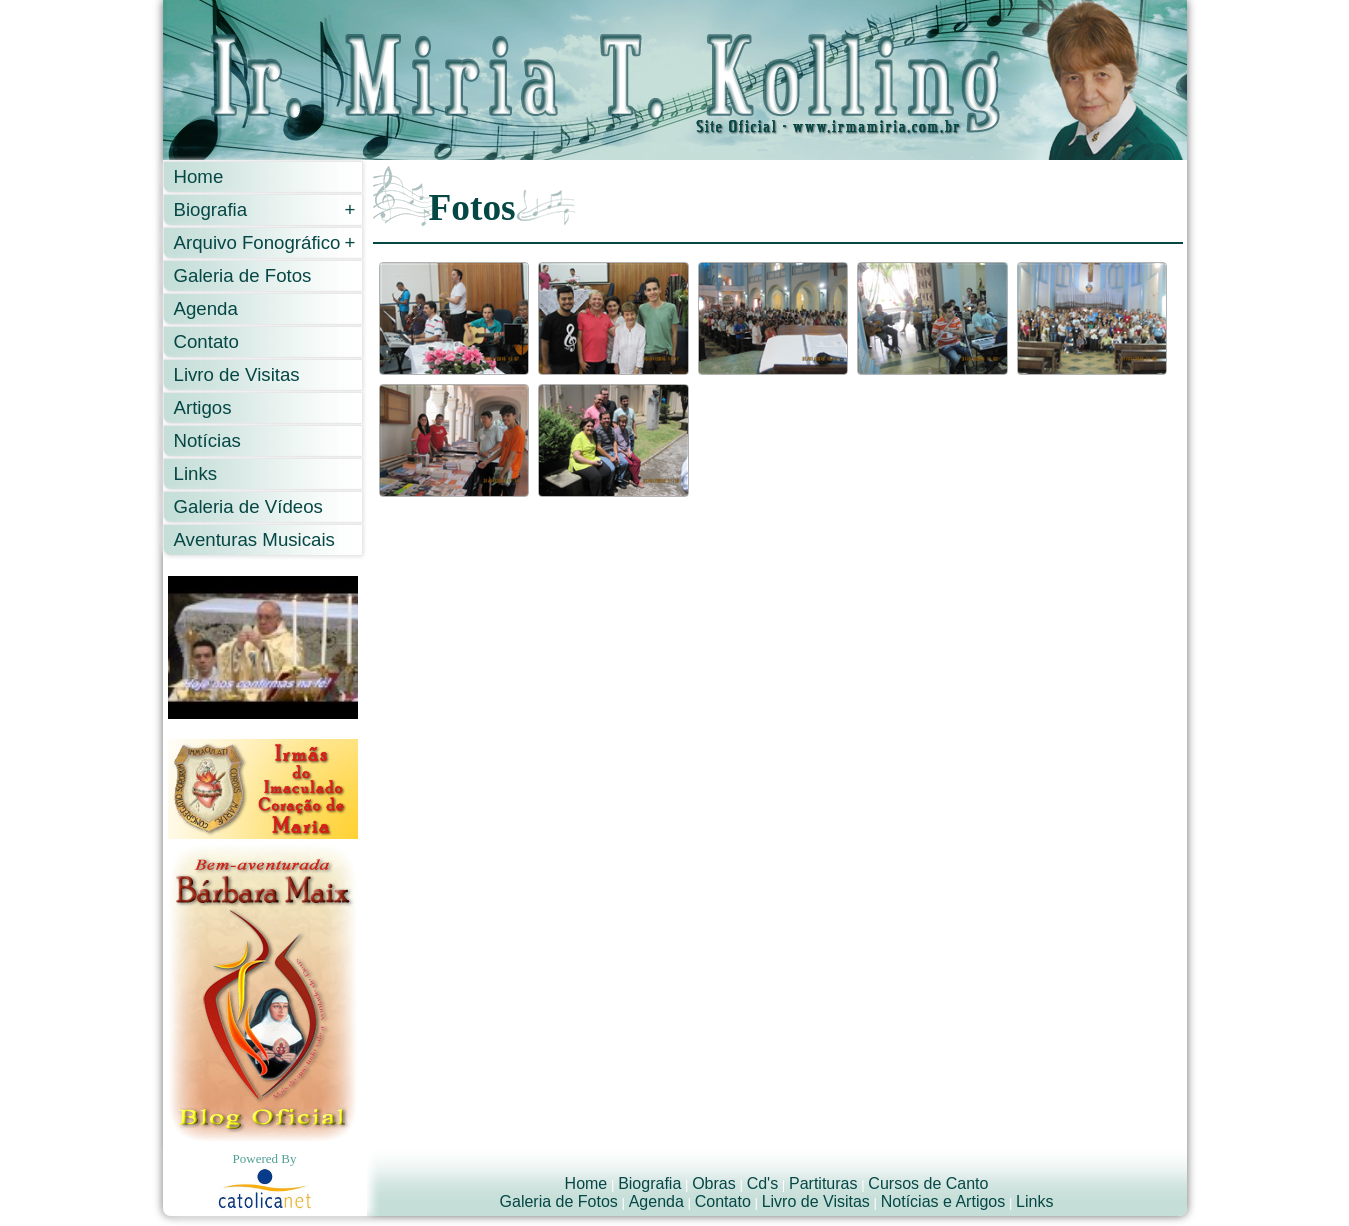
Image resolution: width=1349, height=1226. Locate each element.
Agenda (206, 308)
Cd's (763, 1183)
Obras (714, 1183)
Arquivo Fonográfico (265, 242)
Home (199, 176)
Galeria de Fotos (243, 275)
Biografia (265, 209)
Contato (206, 341)
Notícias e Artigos (943, 1201)
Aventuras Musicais (254, 539)
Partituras (823, 1183)
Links (196, 473)
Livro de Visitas (237, 374)
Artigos (203, 407)
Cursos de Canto (928, 1183)
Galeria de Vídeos (248, 506)
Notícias (207, 440)
